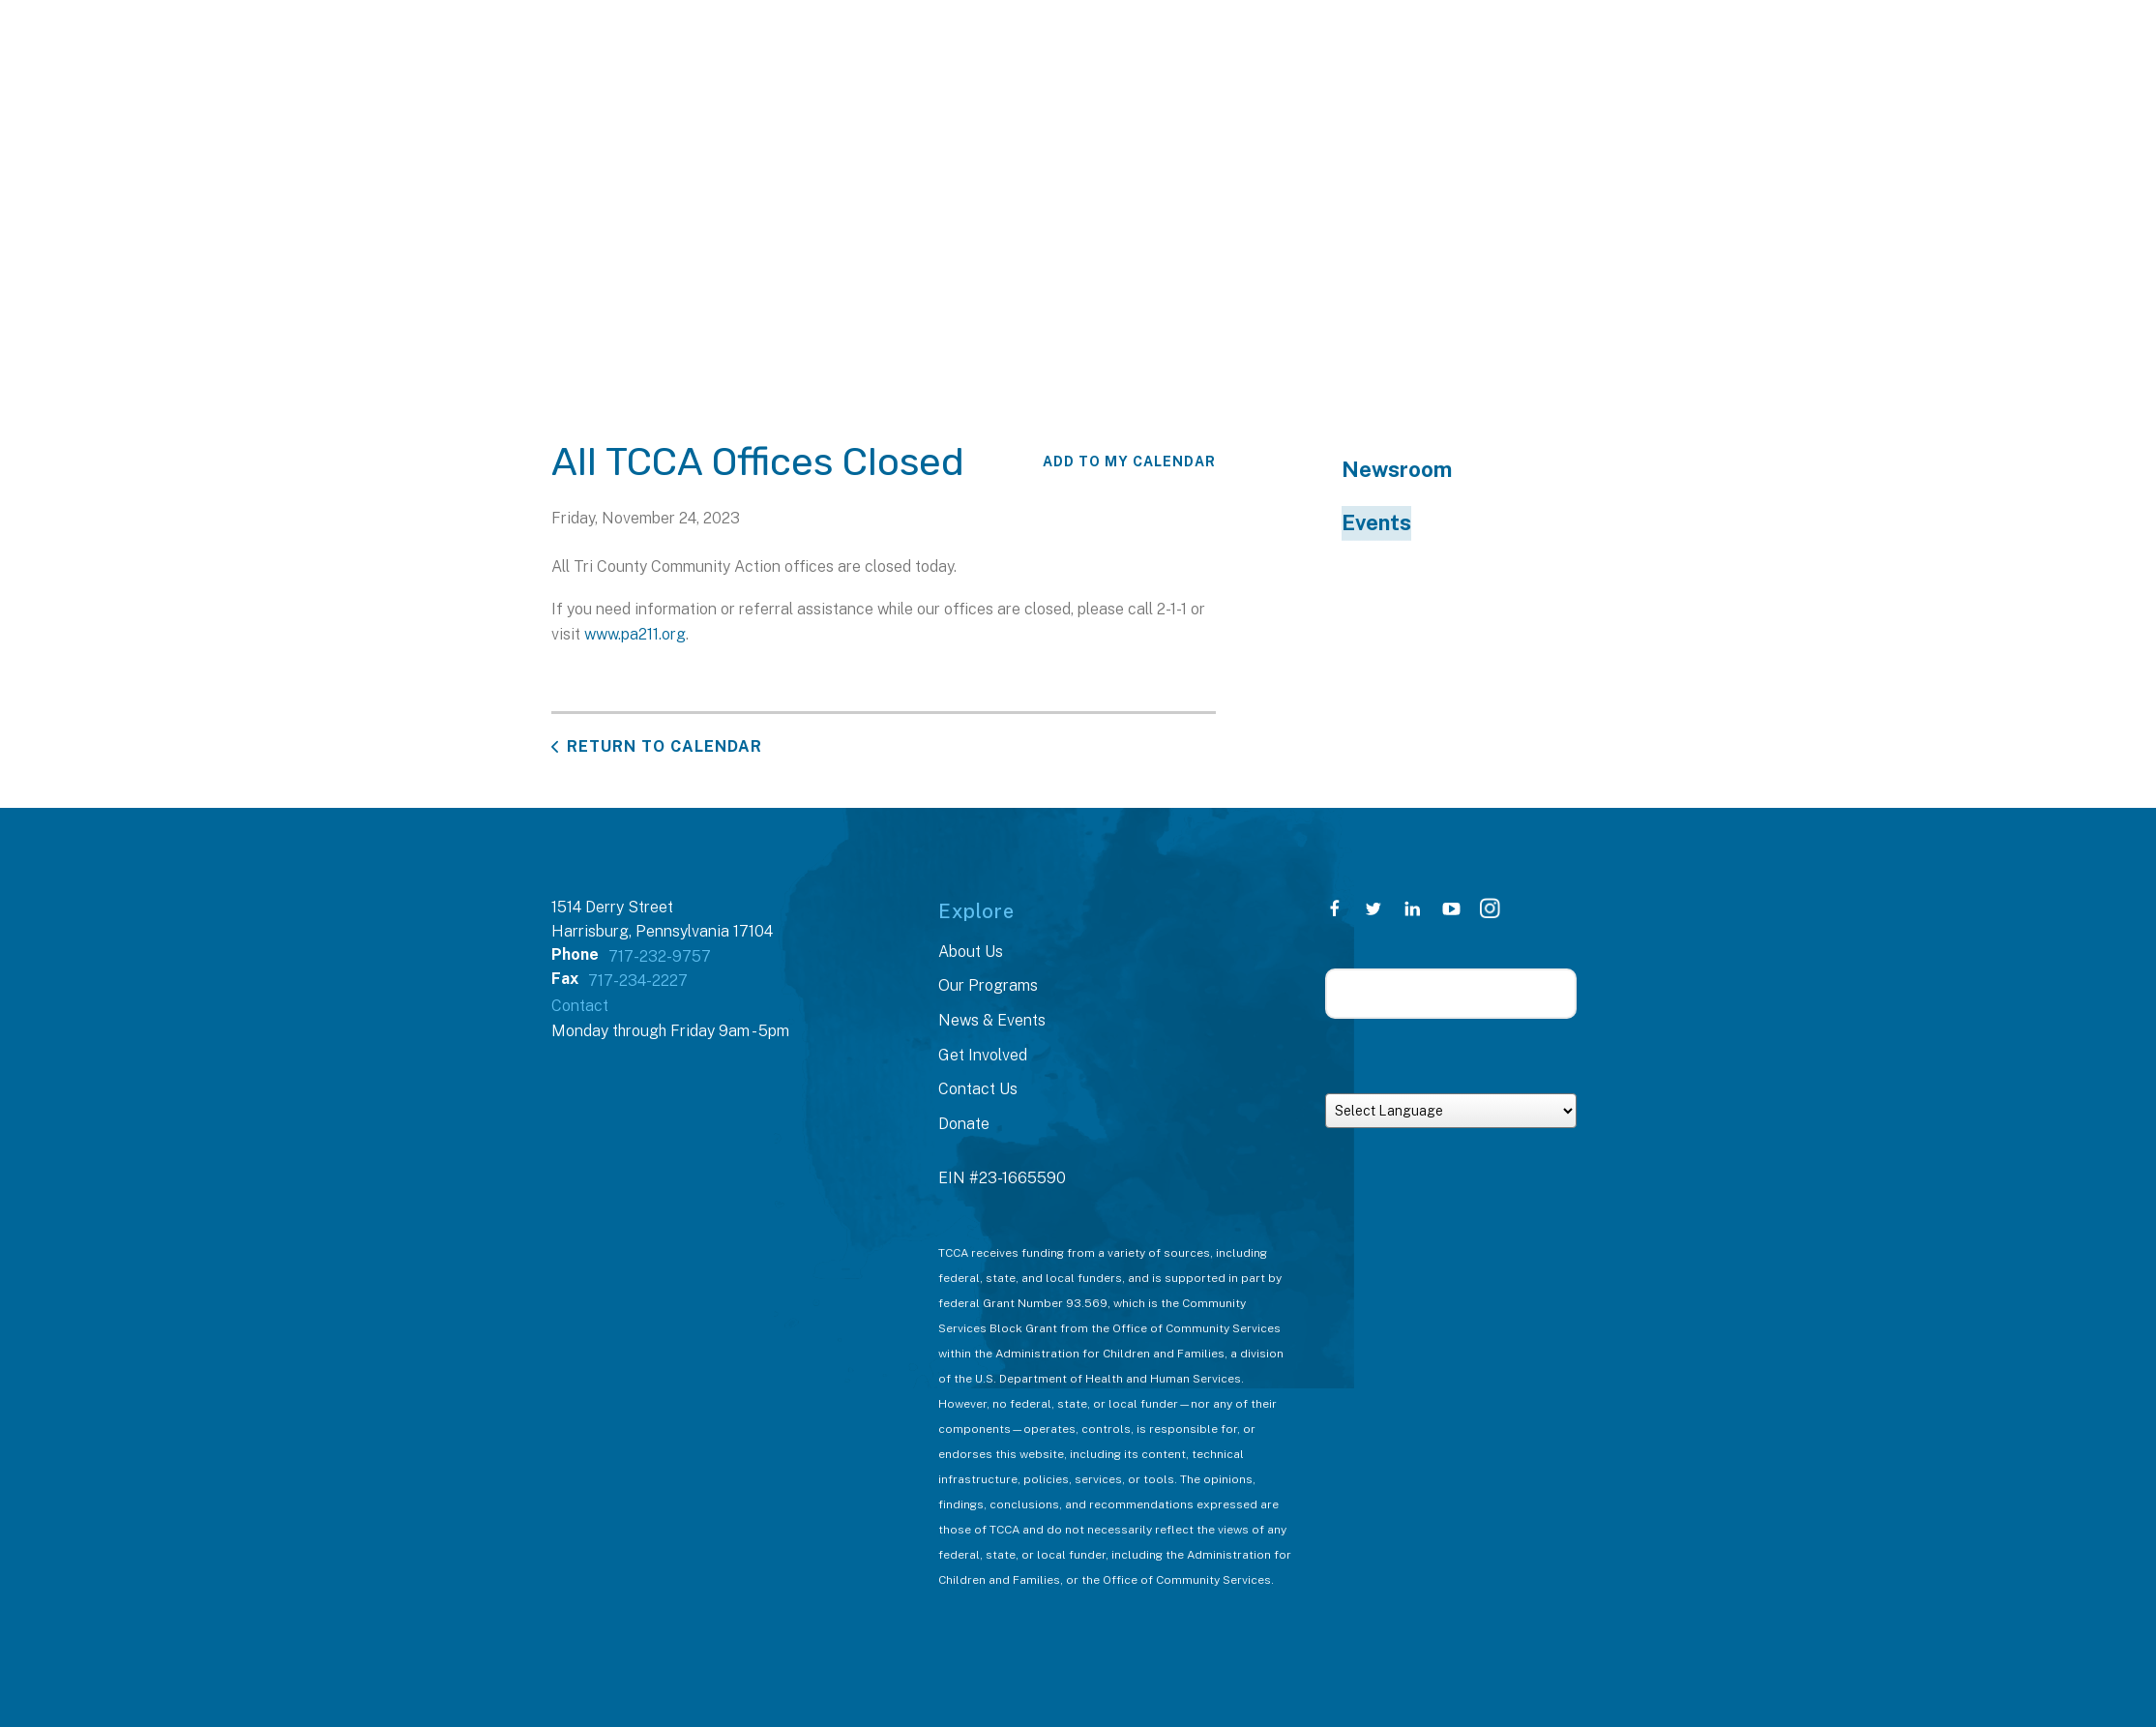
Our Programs (988, 985)
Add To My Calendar (1129, 461)
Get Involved (982, 1055)
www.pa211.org (635, 634)
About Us (970, 951)
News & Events (992, 1020)
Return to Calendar (664, 746)
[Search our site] (1451, 993)
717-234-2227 (638, 980)
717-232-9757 (659, 956)
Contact (579, 1006)
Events (1376, 522)
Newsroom (1397, 469)
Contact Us (978, 1089)
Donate (963, 1124)
